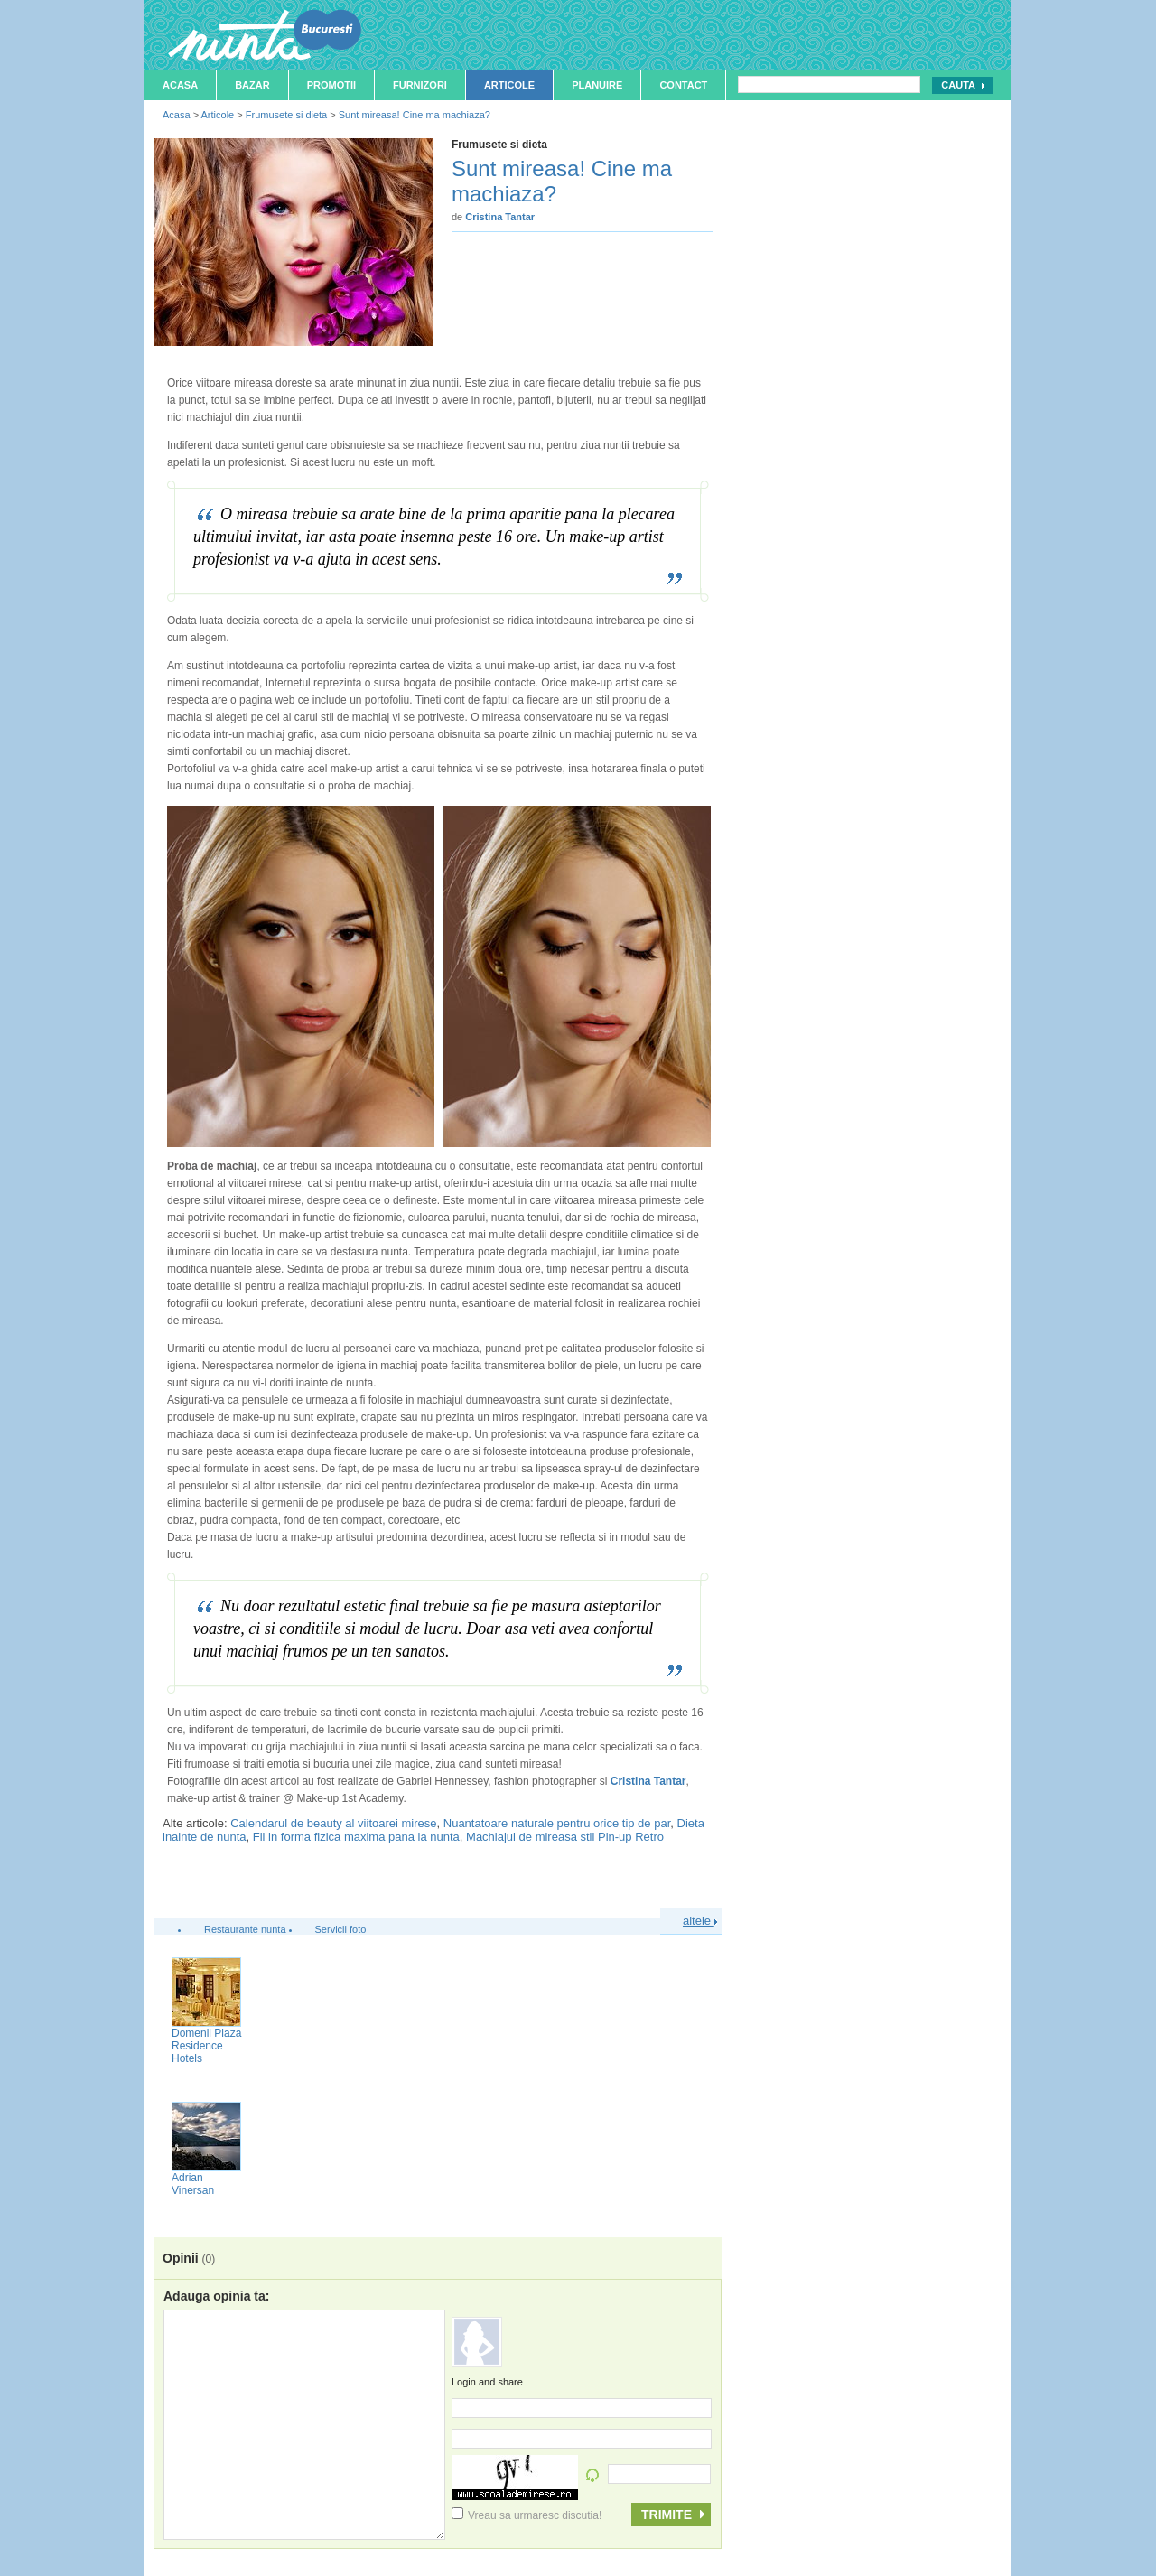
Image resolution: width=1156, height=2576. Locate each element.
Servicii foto (341, 1929)
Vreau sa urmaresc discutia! (526, 2515)
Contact (683, 84)
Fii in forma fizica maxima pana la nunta (356, 1836)
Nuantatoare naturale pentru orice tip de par (557, 1823)
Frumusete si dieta (286, 114)
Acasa (180, 84)
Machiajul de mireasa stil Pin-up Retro (565, 1836)
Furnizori (420, 84)
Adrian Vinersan (193, 2184)
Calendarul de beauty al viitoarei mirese (333, 1823)
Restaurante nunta (245, 1929)
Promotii (331, 84)
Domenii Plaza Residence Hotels (206, 2046)
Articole (509, 84)
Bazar (252, 84)
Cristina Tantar (648, 1781)
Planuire (597, 84)
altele (700, 1920)
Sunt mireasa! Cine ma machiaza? (414, 114)
